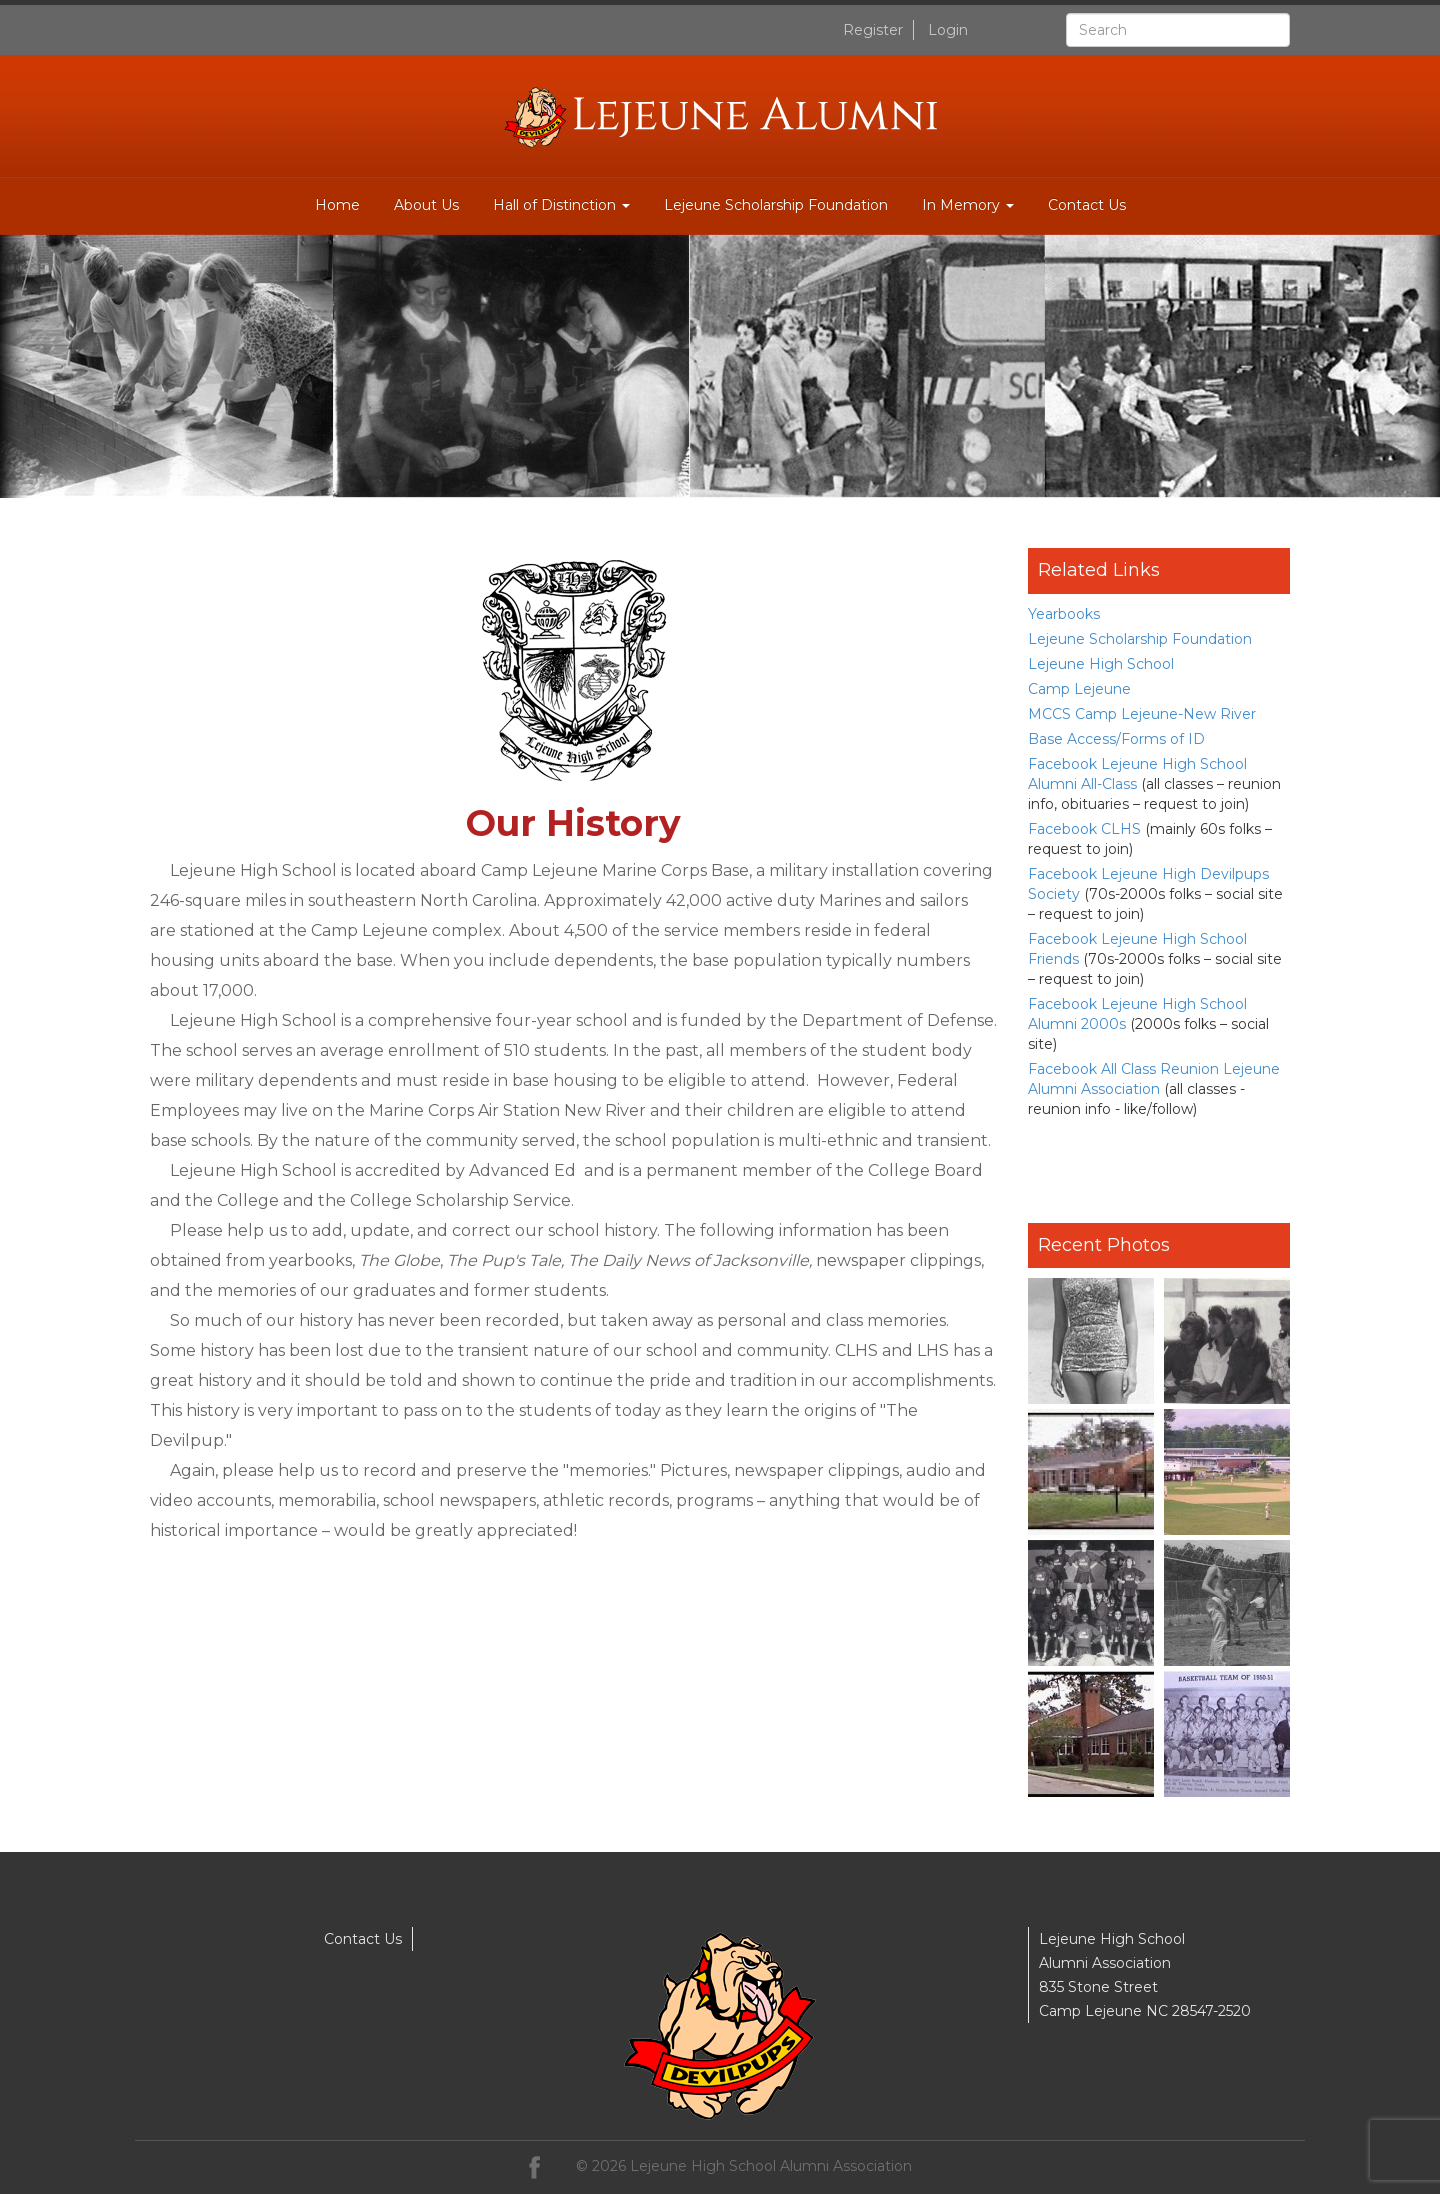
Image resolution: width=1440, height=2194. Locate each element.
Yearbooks (1064, 614)
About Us (426, 205)
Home (337, 205)
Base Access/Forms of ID (1116, 739)
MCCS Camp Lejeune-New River (1142, 714)
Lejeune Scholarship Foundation (776, 205)
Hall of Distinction (561, 205)
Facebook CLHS (1084, 829)
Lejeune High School (1101, 664)
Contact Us (1087, 205)
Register (873, 30)
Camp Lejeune (1079, 689)
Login (948, 30)
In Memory (968, 205)
